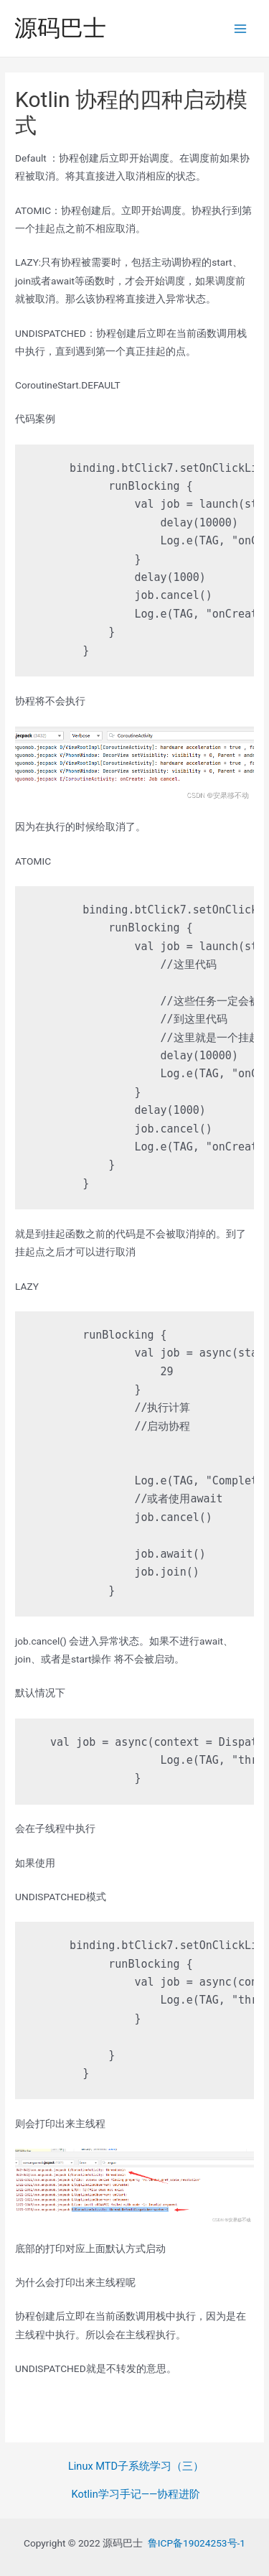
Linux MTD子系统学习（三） (136, 2466)
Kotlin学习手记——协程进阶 (136, 2494)
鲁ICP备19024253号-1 (196, 2543)
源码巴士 (60, 28)
